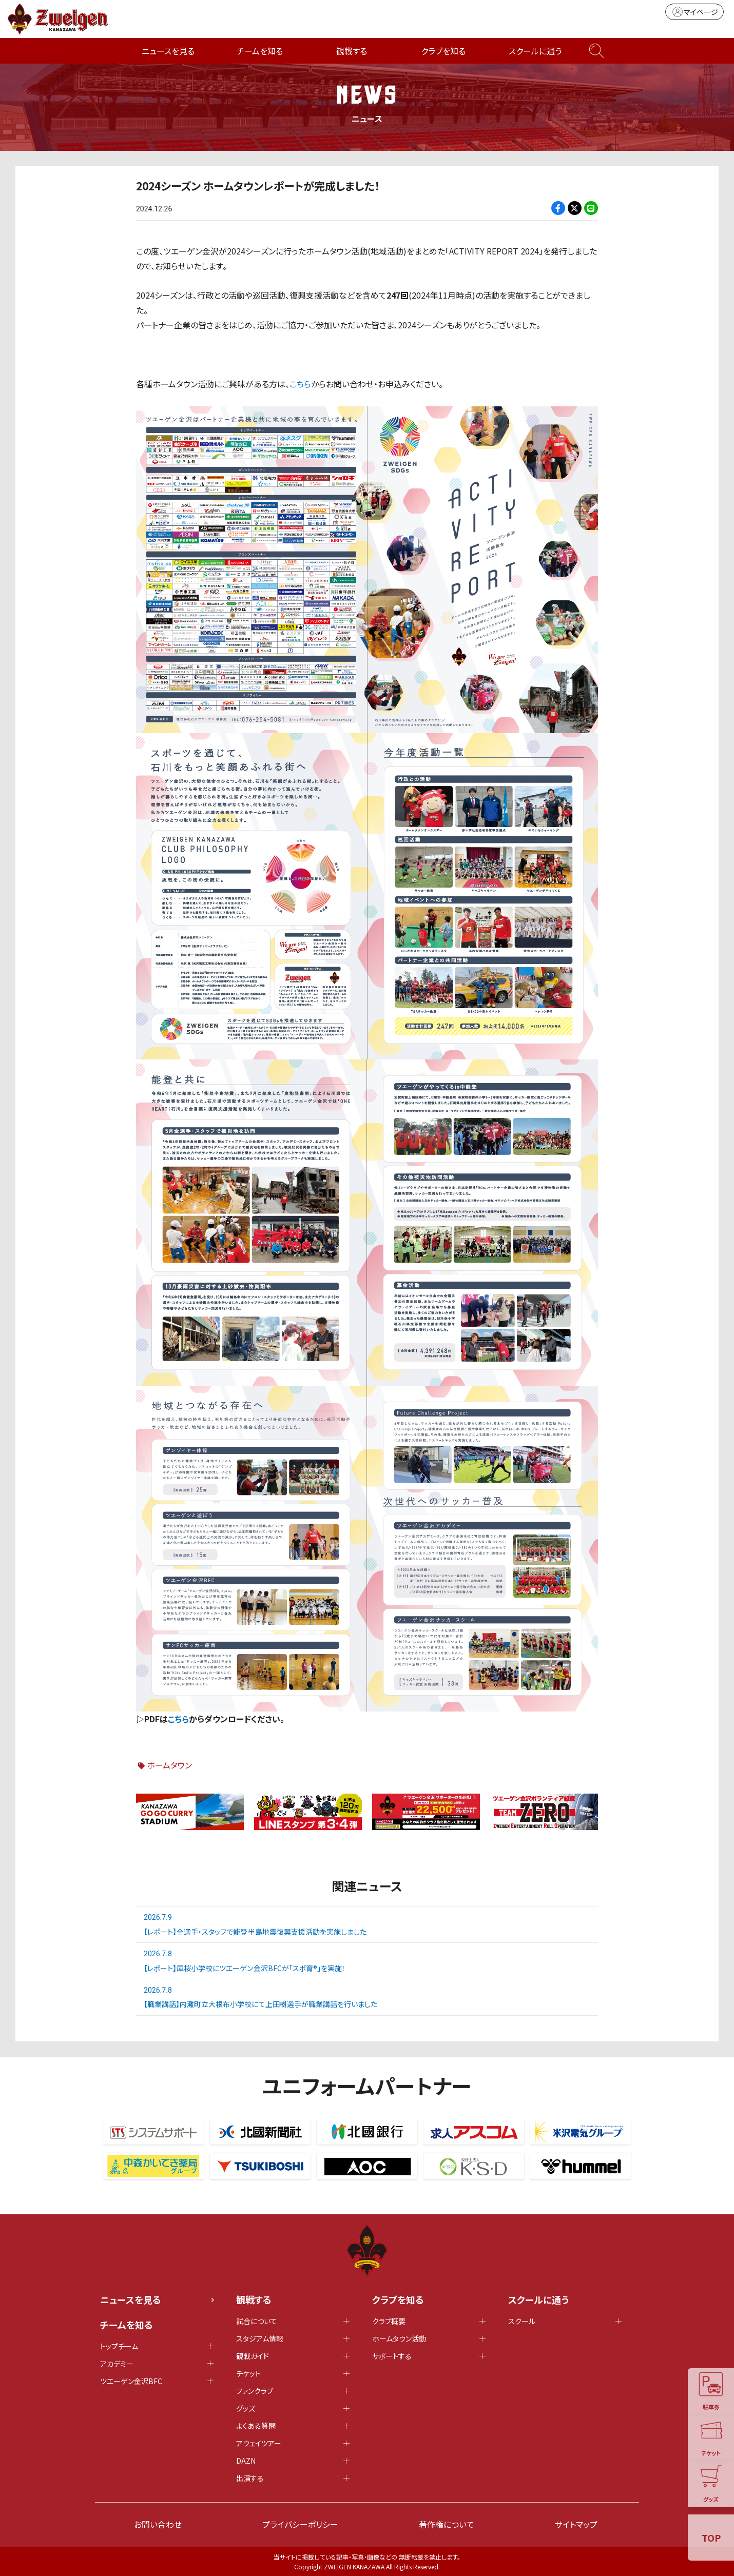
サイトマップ (576, 2524)
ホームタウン (169, 1764)
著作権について (446, 2524)
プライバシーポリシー (300, 2524)
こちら (300, 384)
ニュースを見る (168, 51)
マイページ (694, 12)
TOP (711, 2537)
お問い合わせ (158, 2524)
